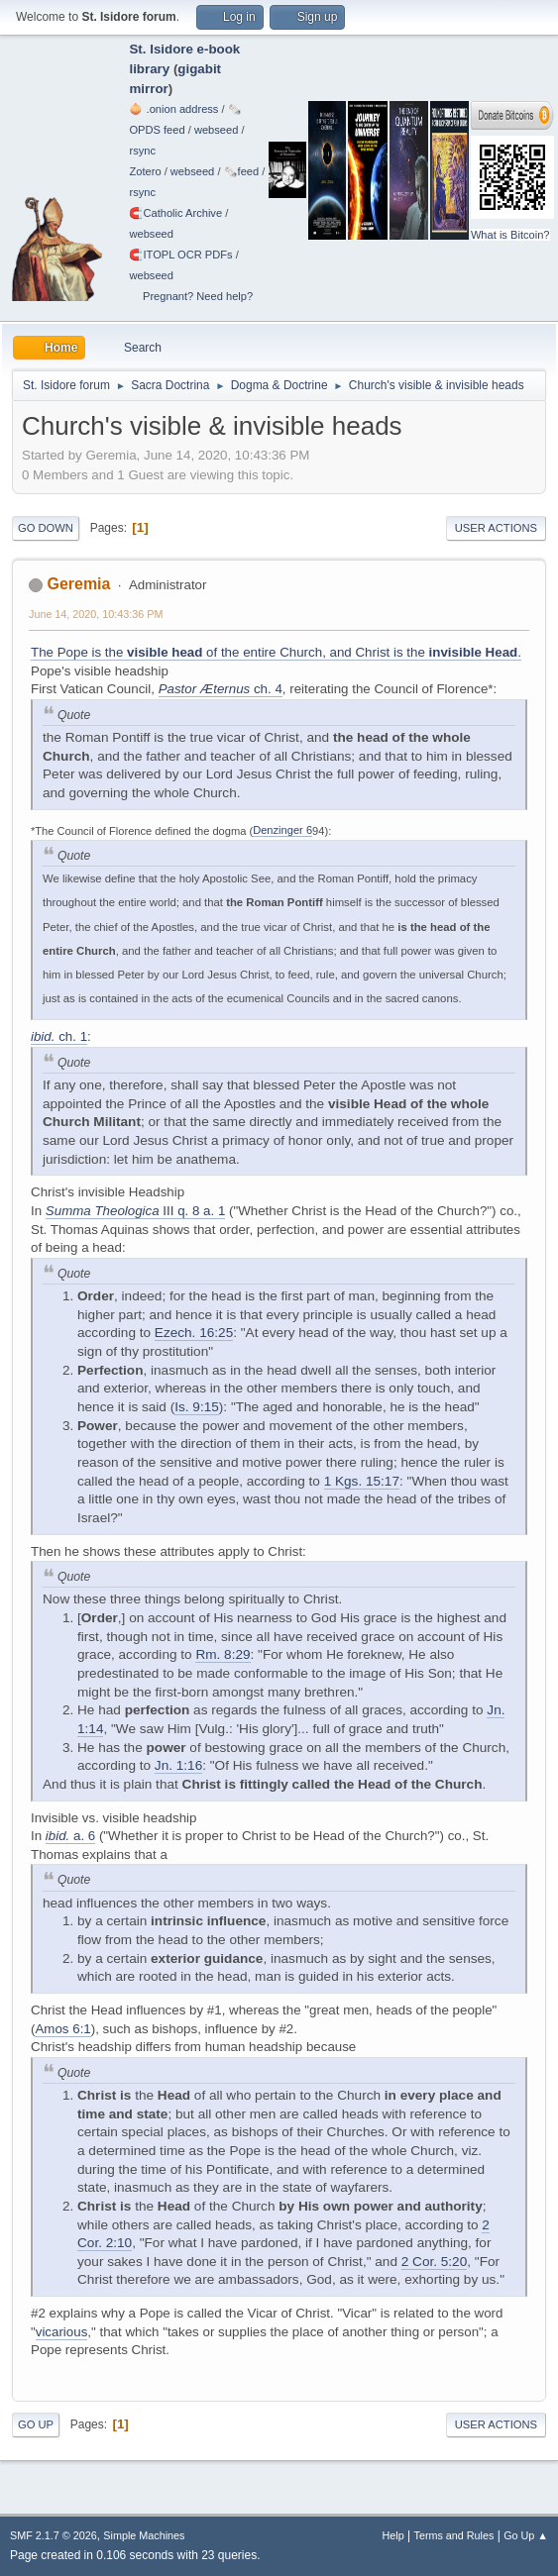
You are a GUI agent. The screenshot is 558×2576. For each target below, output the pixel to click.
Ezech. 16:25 (194, 1332)
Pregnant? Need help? (198, 296)
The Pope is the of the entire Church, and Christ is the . (276, 652)
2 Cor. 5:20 (434, 2261)
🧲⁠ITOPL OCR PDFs (180, 254)
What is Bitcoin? (510, 235)
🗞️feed (242, 171)
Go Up (36, 2424)
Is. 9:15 (196, 1406)
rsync (142, 150)
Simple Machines (143, 2535)
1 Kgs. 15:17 (361, 1481)
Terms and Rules (454, 2535)
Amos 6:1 (62, 2028)
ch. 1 (59, 1036)
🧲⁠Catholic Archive (175, 213)
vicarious (62, 2331)
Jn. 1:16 (178, 1765)
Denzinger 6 (282, 830)
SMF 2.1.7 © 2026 (53, 2535)
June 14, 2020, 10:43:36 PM (96, 614)
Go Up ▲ (525, 2535)
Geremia (78, 583)
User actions (496, 528)
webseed (216, 130)
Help (393, 2535)
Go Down (45, 528)
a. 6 (70, 1835)
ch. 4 (220, 688)
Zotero (145, 171)
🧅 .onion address (173, 109)
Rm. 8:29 (222, 1654)
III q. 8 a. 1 (136, 1210)
